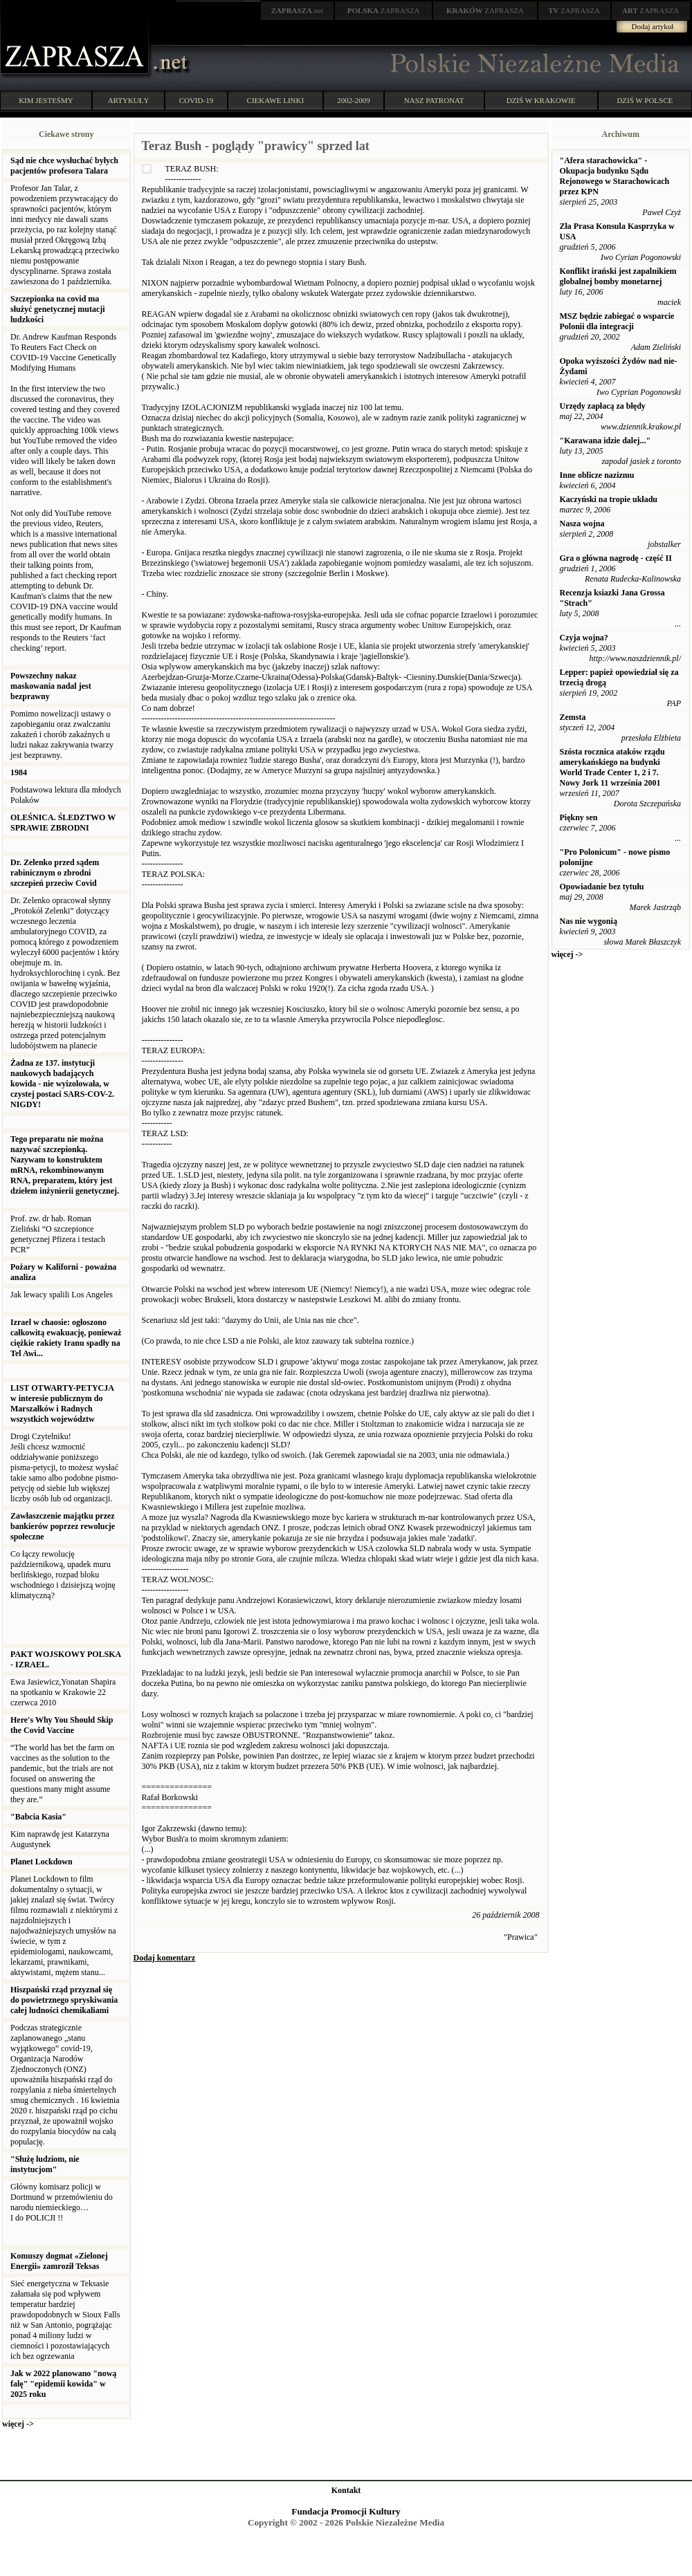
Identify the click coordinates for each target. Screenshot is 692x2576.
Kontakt (346, 2490)
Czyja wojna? (584, 637)
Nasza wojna (582, 523)
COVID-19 (196, 100)
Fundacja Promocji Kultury (345, 2511)
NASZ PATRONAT (434, 100)
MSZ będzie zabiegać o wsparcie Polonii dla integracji (617, 321)
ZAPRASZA (383, 10)
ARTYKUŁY (128, 100)
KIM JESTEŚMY (46, 100)
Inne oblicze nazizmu (597, 475)
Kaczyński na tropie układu (608, 499)
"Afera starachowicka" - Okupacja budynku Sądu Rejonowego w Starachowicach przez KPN (615, 176)
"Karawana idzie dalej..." (605, 440)
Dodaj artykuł (653, 26)
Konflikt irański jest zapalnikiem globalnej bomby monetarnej (618, 276)
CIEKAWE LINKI (275, 100)
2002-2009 (353, 100)
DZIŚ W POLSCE (645, 100)
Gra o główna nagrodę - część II (616, 558)
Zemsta (573, 717)
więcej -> (18, 2424)
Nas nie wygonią (588, 921)
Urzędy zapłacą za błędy (603, 406)
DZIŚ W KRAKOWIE (541, 100)
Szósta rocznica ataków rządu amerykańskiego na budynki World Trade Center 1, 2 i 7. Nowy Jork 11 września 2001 (612, 767)
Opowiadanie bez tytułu (602, 886)
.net (297, 10)
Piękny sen (579, 817)
